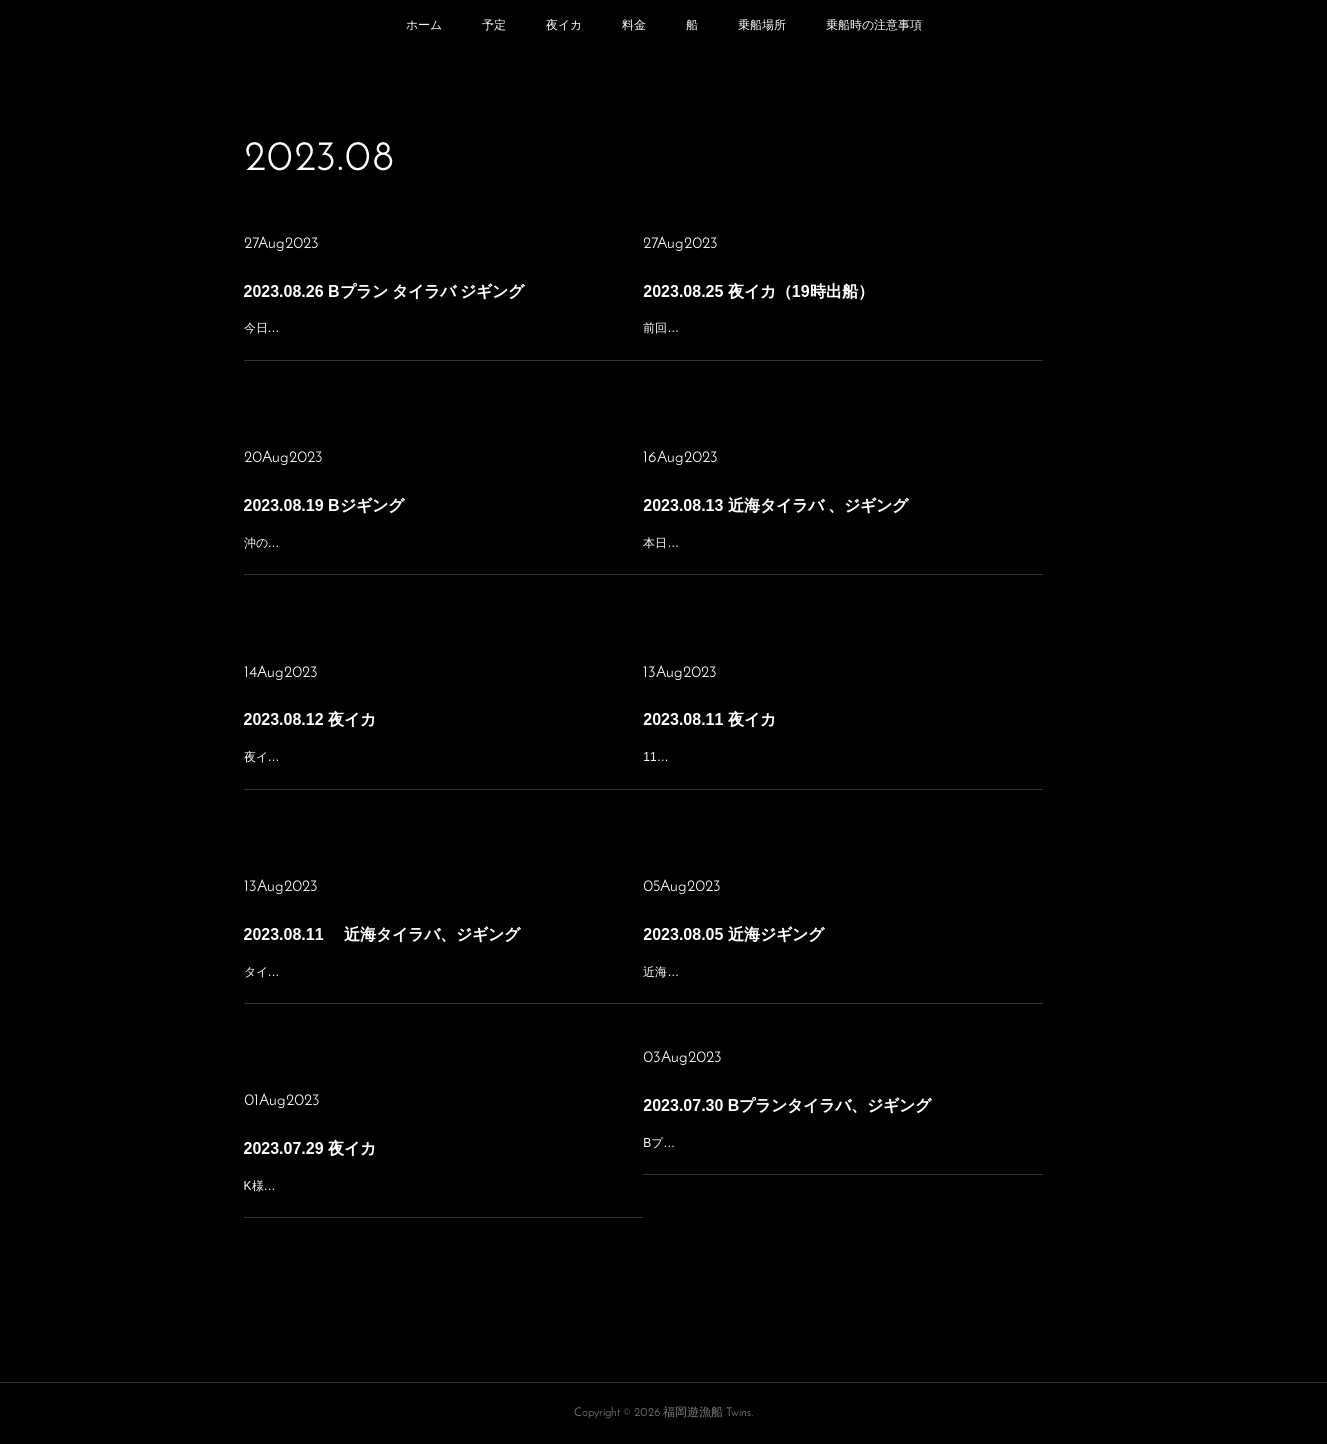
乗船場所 (762, 25)
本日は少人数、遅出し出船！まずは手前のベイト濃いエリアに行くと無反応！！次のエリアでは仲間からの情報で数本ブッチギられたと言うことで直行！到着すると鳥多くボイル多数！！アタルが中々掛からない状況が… (841, 547)
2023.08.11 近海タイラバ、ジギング (401, 936)
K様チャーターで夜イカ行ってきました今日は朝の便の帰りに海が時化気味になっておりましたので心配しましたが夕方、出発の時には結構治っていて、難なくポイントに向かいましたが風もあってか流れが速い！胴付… (442, 1190)
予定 (494, 25)
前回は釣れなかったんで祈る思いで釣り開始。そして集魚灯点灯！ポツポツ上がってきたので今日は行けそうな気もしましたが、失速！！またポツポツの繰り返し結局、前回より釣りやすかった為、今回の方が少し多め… (841, 339)
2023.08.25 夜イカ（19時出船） (785, 299)
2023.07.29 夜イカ (352, 1151)
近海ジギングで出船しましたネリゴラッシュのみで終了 (808, 955)
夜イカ (564, 25)
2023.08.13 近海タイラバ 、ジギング (796, 508)
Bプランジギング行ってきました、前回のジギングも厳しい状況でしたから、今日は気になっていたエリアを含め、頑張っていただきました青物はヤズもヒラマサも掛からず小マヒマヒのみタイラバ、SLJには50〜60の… (841, 1147)
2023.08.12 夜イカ (352, 722)
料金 (634, 25)
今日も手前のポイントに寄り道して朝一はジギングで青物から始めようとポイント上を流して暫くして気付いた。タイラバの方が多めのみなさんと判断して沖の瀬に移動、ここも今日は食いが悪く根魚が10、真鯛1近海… (442, 339)
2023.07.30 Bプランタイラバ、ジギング (804, 1107)
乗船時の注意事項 (874, 25)
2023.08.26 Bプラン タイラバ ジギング (403, 299)
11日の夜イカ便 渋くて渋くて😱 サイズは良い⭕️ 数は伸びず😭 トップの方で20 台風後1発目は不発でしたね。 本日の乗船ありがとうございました (842, 761)
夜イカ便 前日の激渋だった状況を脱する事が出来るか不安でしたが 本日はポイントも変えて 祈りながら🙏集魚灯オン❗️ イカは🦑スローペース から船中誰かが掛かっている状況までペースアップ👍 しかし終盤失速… (442, 761)
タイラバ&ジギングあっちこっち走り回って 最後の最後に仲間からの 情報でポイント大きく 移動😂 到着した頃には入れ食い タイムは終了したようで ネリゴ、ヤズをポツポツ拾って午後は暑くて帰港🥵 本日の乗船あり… (443, 976)
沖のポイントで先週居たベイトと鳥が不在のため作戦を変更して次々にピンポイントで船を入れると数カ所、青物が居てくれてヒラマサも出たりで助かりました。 (442, 547)
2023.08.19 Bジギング (362, 508)
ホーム (424, 25)
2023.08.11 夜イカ (751, 722)
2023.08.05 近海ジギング (768, 929)
